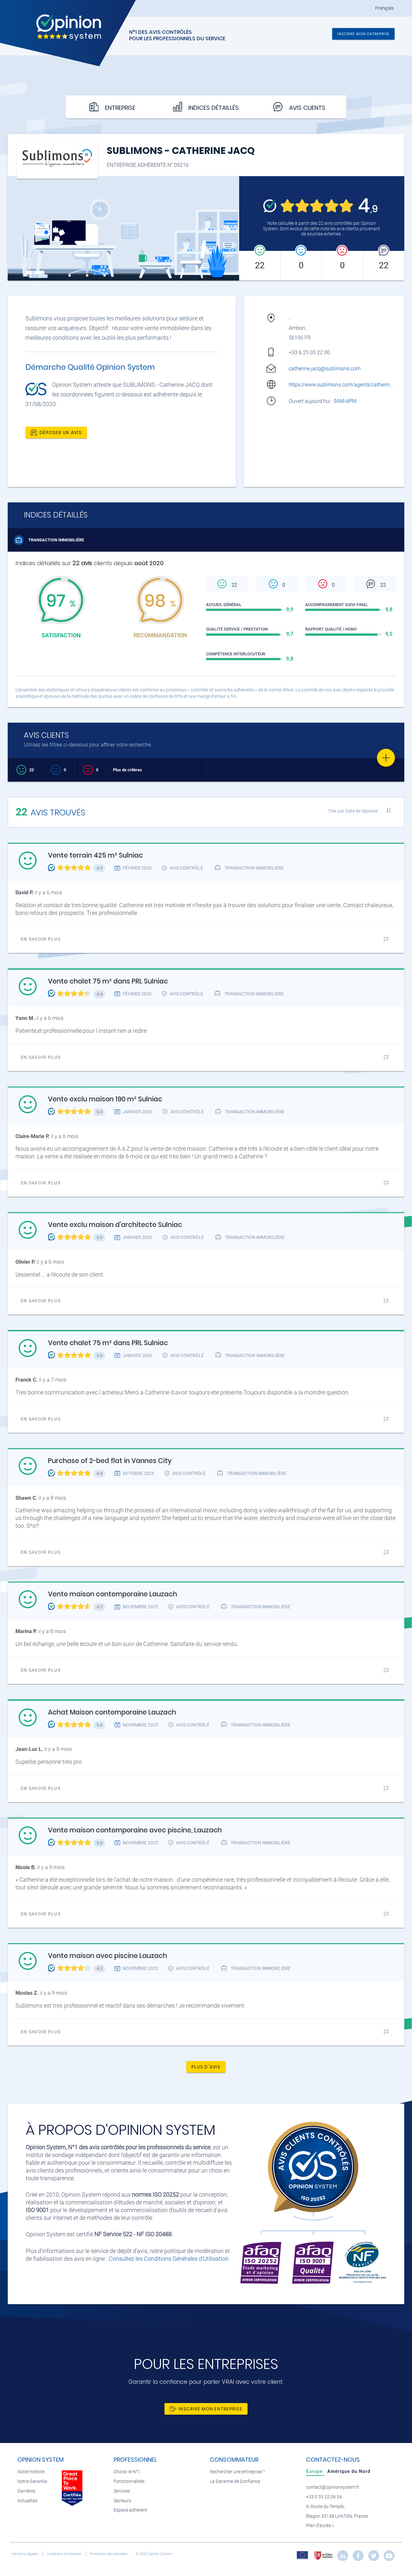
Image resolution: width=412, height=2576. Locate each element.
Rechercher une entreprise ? (237, 2472)
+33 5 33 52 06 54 (324, 2497)
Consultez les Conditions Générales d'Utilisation (169, 2258)
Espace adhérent (130, 2510)
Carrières (26, 2491)
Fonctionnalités (129, 2481)
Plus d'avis (206, 2067)
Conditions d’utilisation (64, 2554)
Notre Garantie (32, 2481)
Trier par (353, 810)
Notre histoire (30, 2472)
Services (122, 2491)
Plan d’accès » (320, 2525)
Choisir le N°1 (127, 2472)
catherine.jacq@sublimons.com (324, 369)
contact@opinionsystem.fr (332, 2487)
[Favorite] (386, 758)
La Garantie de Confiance (235, 2481)
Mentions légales (25, 2554)
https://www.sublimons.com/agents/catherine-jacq (346, 385)
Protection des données (109, 2554)
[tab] (315, 2471)
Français (384, 8)
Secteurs (122, 2501)
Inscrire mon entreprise (363, 33)
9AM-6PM (346, 401)
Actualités (27, 2501)
